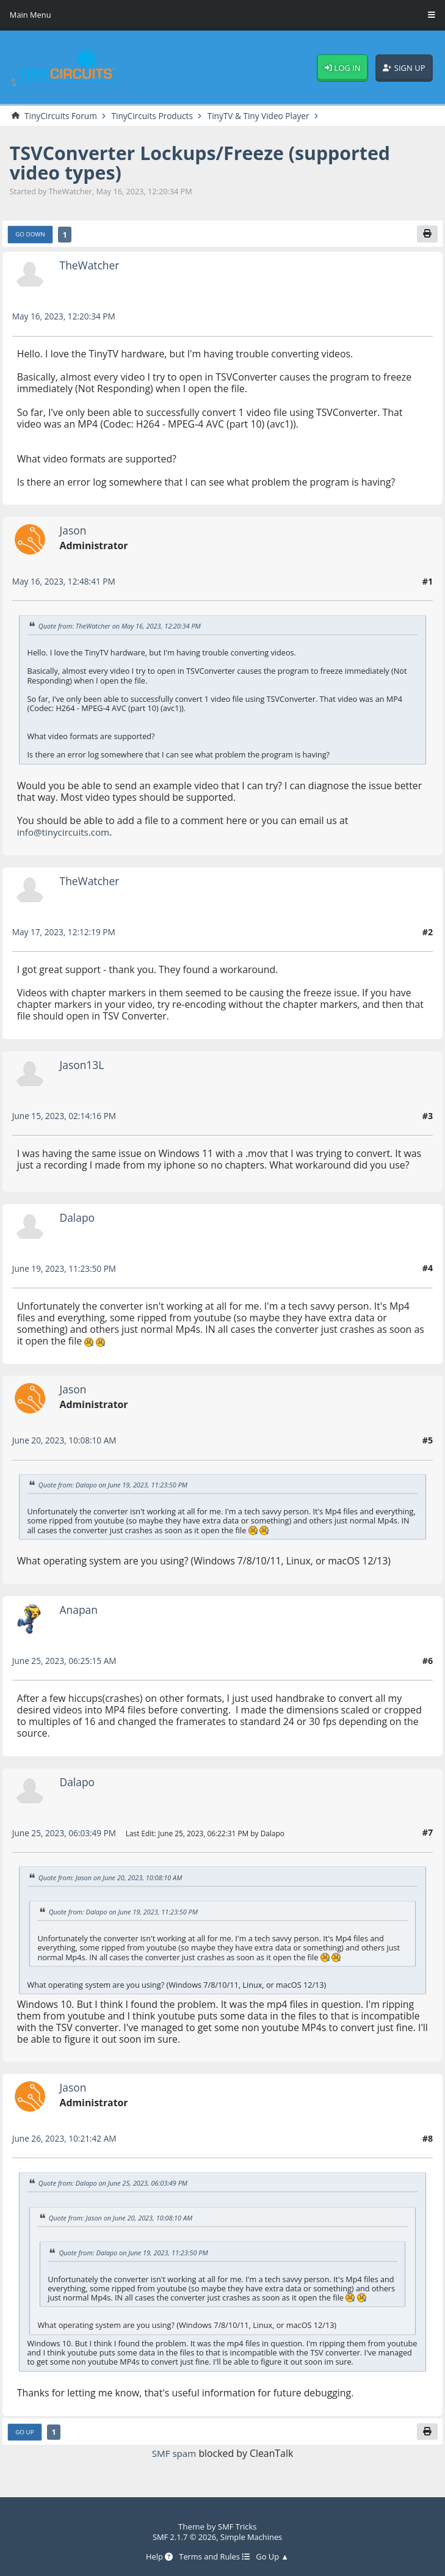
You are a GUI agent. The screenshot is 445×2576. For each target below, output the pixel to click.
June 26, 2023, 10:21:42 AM (66, 2139)
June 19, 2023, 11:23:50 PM (66, 1269)
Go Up (25, 2433)
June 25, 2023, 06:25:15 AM (66, 1661)
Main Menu (31, 15)
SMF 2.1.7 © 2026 (183, 2536)
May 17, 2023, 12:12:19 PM (66, 932)
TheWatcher (91, 265)
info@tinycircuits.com (65, 832)
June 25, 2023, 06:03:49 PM (66, 1833)
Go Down (31, 234)
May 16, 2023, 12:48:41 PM (66, 582)
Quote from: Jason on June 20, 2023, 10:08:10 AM (113, 1878)
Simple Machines (252, 2536)
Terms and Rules (214, 2556)
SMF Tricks (237, 2526)
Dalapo (78, 1218)
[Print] (427, 234)
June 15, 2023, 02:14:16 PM (66, 1116)
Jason (74, 531)
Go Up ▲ (274, 2556)
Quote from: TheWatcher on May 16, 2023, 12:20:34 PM (123, 626)
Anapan (79, 1610)
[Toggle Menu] (431, 15)
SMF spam (174, 2454)
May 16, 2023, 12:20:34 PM (66, 317)
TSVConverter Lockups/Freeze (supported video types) (209, 163)
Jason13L (83, 1065)
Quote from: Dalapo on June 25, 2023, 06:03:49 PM (116, 2183)
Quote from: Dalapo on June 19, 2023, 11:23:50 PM (116, 1485)
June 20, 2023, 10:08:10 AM (66, 1441)
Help (157, 2556)
